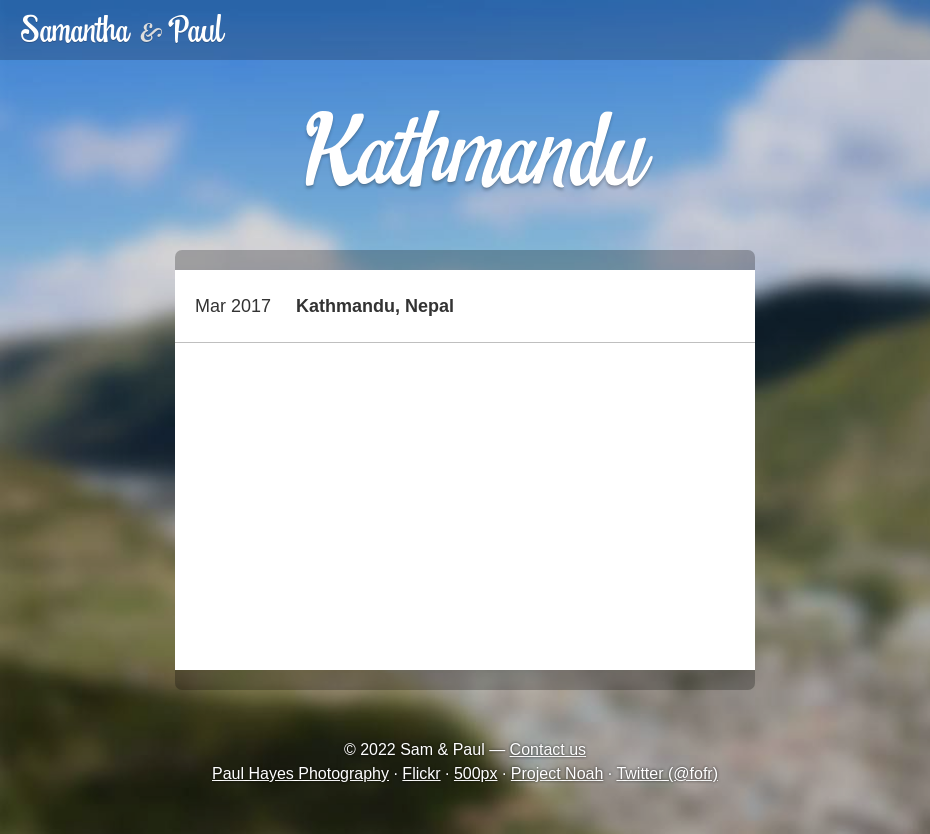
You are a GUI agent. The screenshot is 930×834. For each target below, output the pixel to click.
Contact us (548, 749)
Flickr (421, 773)
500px (476, 773)
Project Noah (557, 773)
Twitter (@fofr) (667, 773)
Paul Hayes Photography (300, 773)
